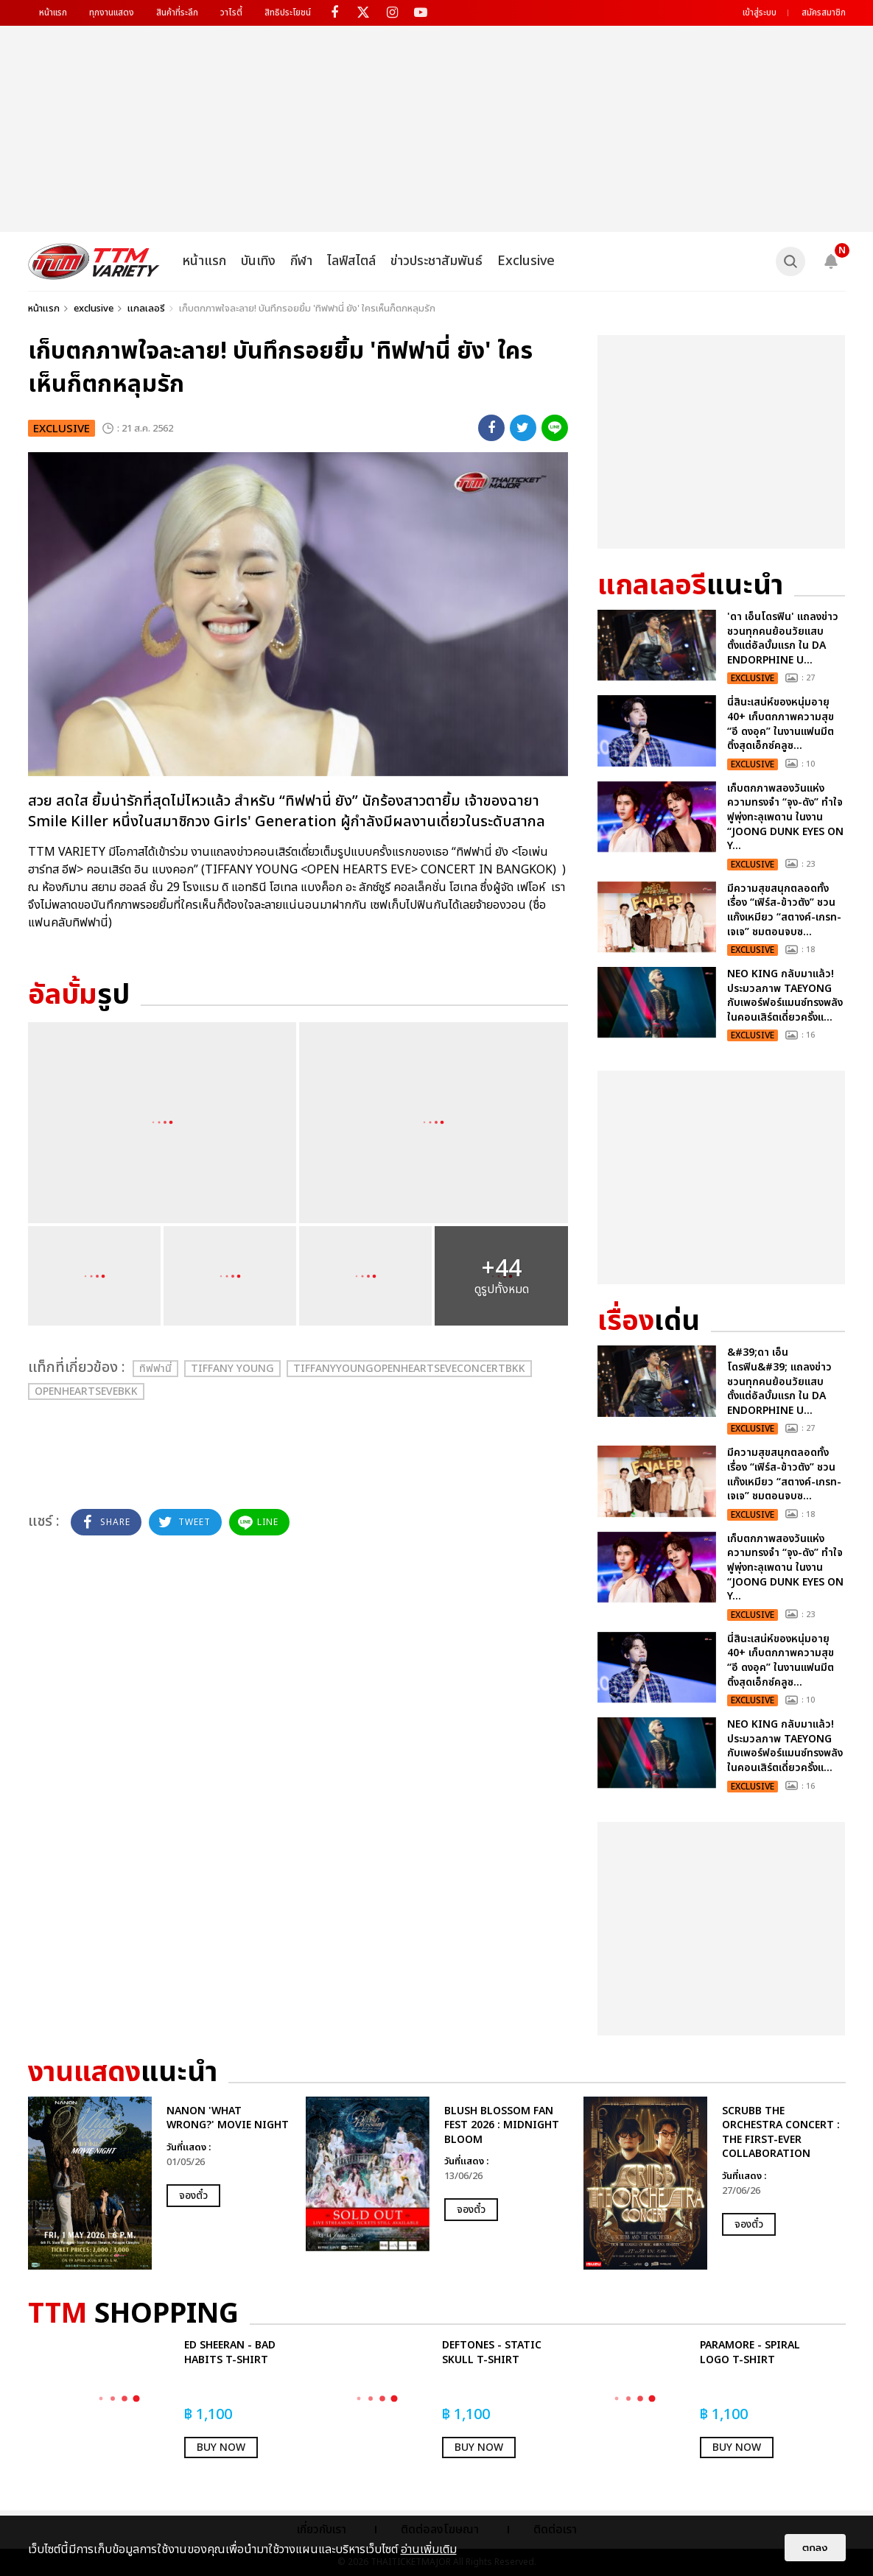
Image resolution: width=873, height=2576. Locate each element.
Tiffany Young (232, 1368)
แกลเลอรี (146, 308)
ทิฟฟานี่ (155, 1368)
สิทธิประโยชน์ (287, 12)
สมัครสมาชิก (824, 12)
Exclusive (526, 261)
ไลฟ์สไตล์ (351, 261)
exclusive (93, 308)
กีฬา (301, 261)
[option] (159, 2183)
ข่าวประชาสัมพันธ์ (436, 261)
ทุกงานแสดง (111, 12)
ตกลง (814, 2547)
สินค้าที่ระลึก (177, 12)
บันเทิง (258, 261)
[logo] (94, 261)
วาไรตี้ (231, 12)
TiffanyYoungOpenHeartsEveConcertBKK (409, 1368)
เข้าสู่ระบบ (759, 12)
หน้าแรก (53, 12)
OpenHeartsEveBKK (86, 1391)
